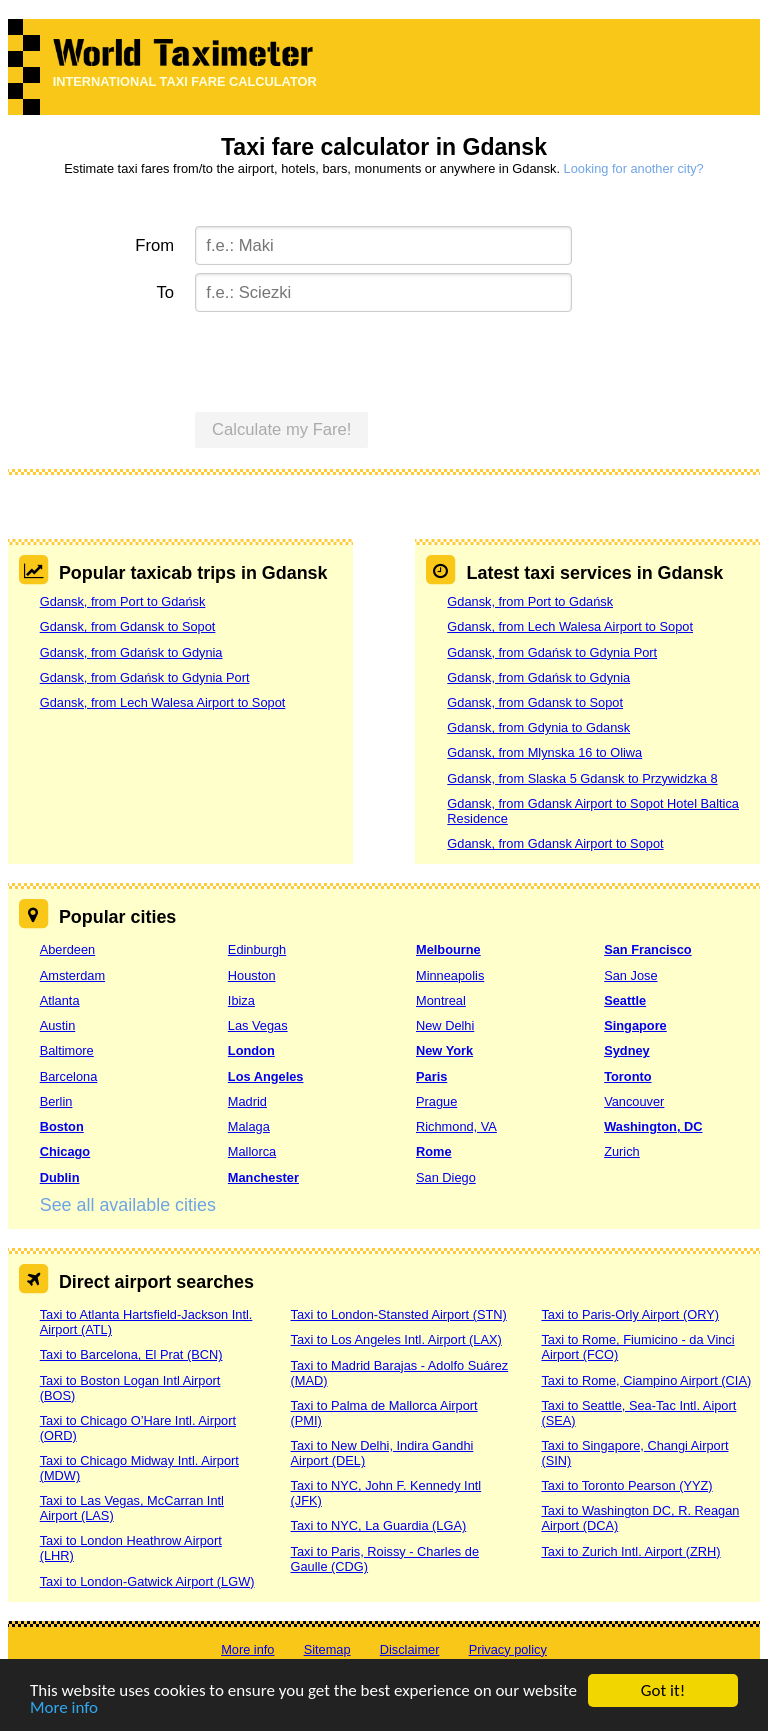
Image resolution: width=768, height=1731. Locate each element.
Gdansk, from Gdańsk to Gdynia (131, 652)
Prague (436, 1101)
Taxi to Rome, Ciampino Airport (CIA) (646, 1380)
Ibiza (241, 1000)
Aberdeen (68, 949)
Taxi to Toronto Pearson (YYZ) (626, 1485)
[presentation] (347, 359)
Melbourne (448, 949)
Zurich (622, 1151)
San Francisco (647, 949)
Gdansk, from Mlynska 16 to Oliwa (544, 752)
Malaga (249, 1126)
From (154, 245)
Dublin (60, 1177)
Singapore (635, 1025)
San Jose (630, 975)
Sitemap (327, 1649)
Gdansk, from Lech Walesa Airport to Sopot (163, 702)
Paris (431, 1076)
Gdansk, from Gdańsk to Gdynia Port (145, 677)
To (166, 292)
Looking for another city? (634, 168)
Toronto (627, 1076)
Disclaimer (410, 1649)
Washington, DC (653, 1126)
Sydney (627, 1050)
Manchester (263, 1177)
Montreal (441, 1000)
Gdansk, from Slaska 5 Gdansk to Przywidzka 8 (582, 778)
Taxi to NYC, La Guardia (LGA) (379, 1525)
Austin (58, 1025)
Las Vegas (258, 1025)
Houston (252, 975)
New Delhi (445, 1025)
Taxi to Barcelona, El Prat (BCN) (131, 1354)
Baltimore (67, 1050)
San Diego (446, 1177)
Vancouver (634, 1101)
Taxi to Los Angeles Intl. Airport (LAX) (396, 1339)
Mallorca (252, 1151)
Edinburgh (257, 949)
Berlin (56, 1101)
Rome (434, 1151)
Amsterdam (72, 975)
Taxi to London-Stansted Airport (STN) (399, 1314)
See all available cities (128, 1205)
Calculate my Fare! (282, 429)
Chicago (65, 1151)
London (251, 1050)
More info (64, 1708)
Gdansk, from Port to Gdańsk (123, 601)
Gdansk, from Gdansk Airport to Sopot (555, 843)
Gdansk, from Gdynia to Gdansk (538, 727)
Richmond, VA (456, 1126)
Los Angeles (266, 1076)
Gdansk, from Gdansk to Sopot (128, 626)
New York (444, 1050)
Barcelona (69, 1076)
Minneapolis (450, 975)
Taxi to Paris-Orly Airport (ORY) (630, 1314)
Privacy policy (508, 1649)
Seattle (625, 1000)
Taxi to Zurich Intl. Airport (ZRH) (630, 1551)
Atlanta (60, 1000)
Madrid (247, 1101)
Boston (62, 1126)
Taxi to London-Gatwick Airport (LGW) (147, 1581)
